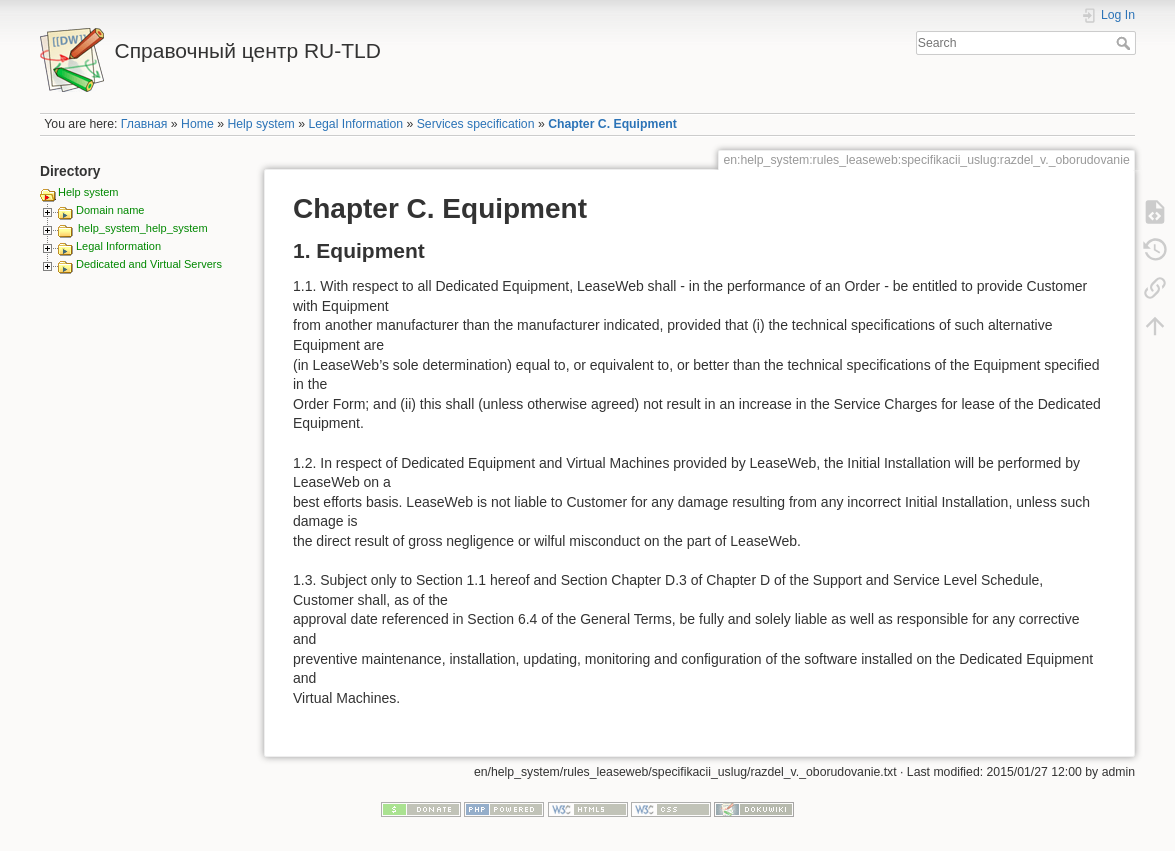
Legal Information (355, 124)
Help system (260, 124)
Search (1125, 43)
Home (197, 124)
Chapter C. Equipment (612, 124)
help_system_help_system (143, 228)
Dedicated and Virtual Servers (149, 264)
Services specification (476, 124)
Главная (144, 124)
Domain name (110, 210)
